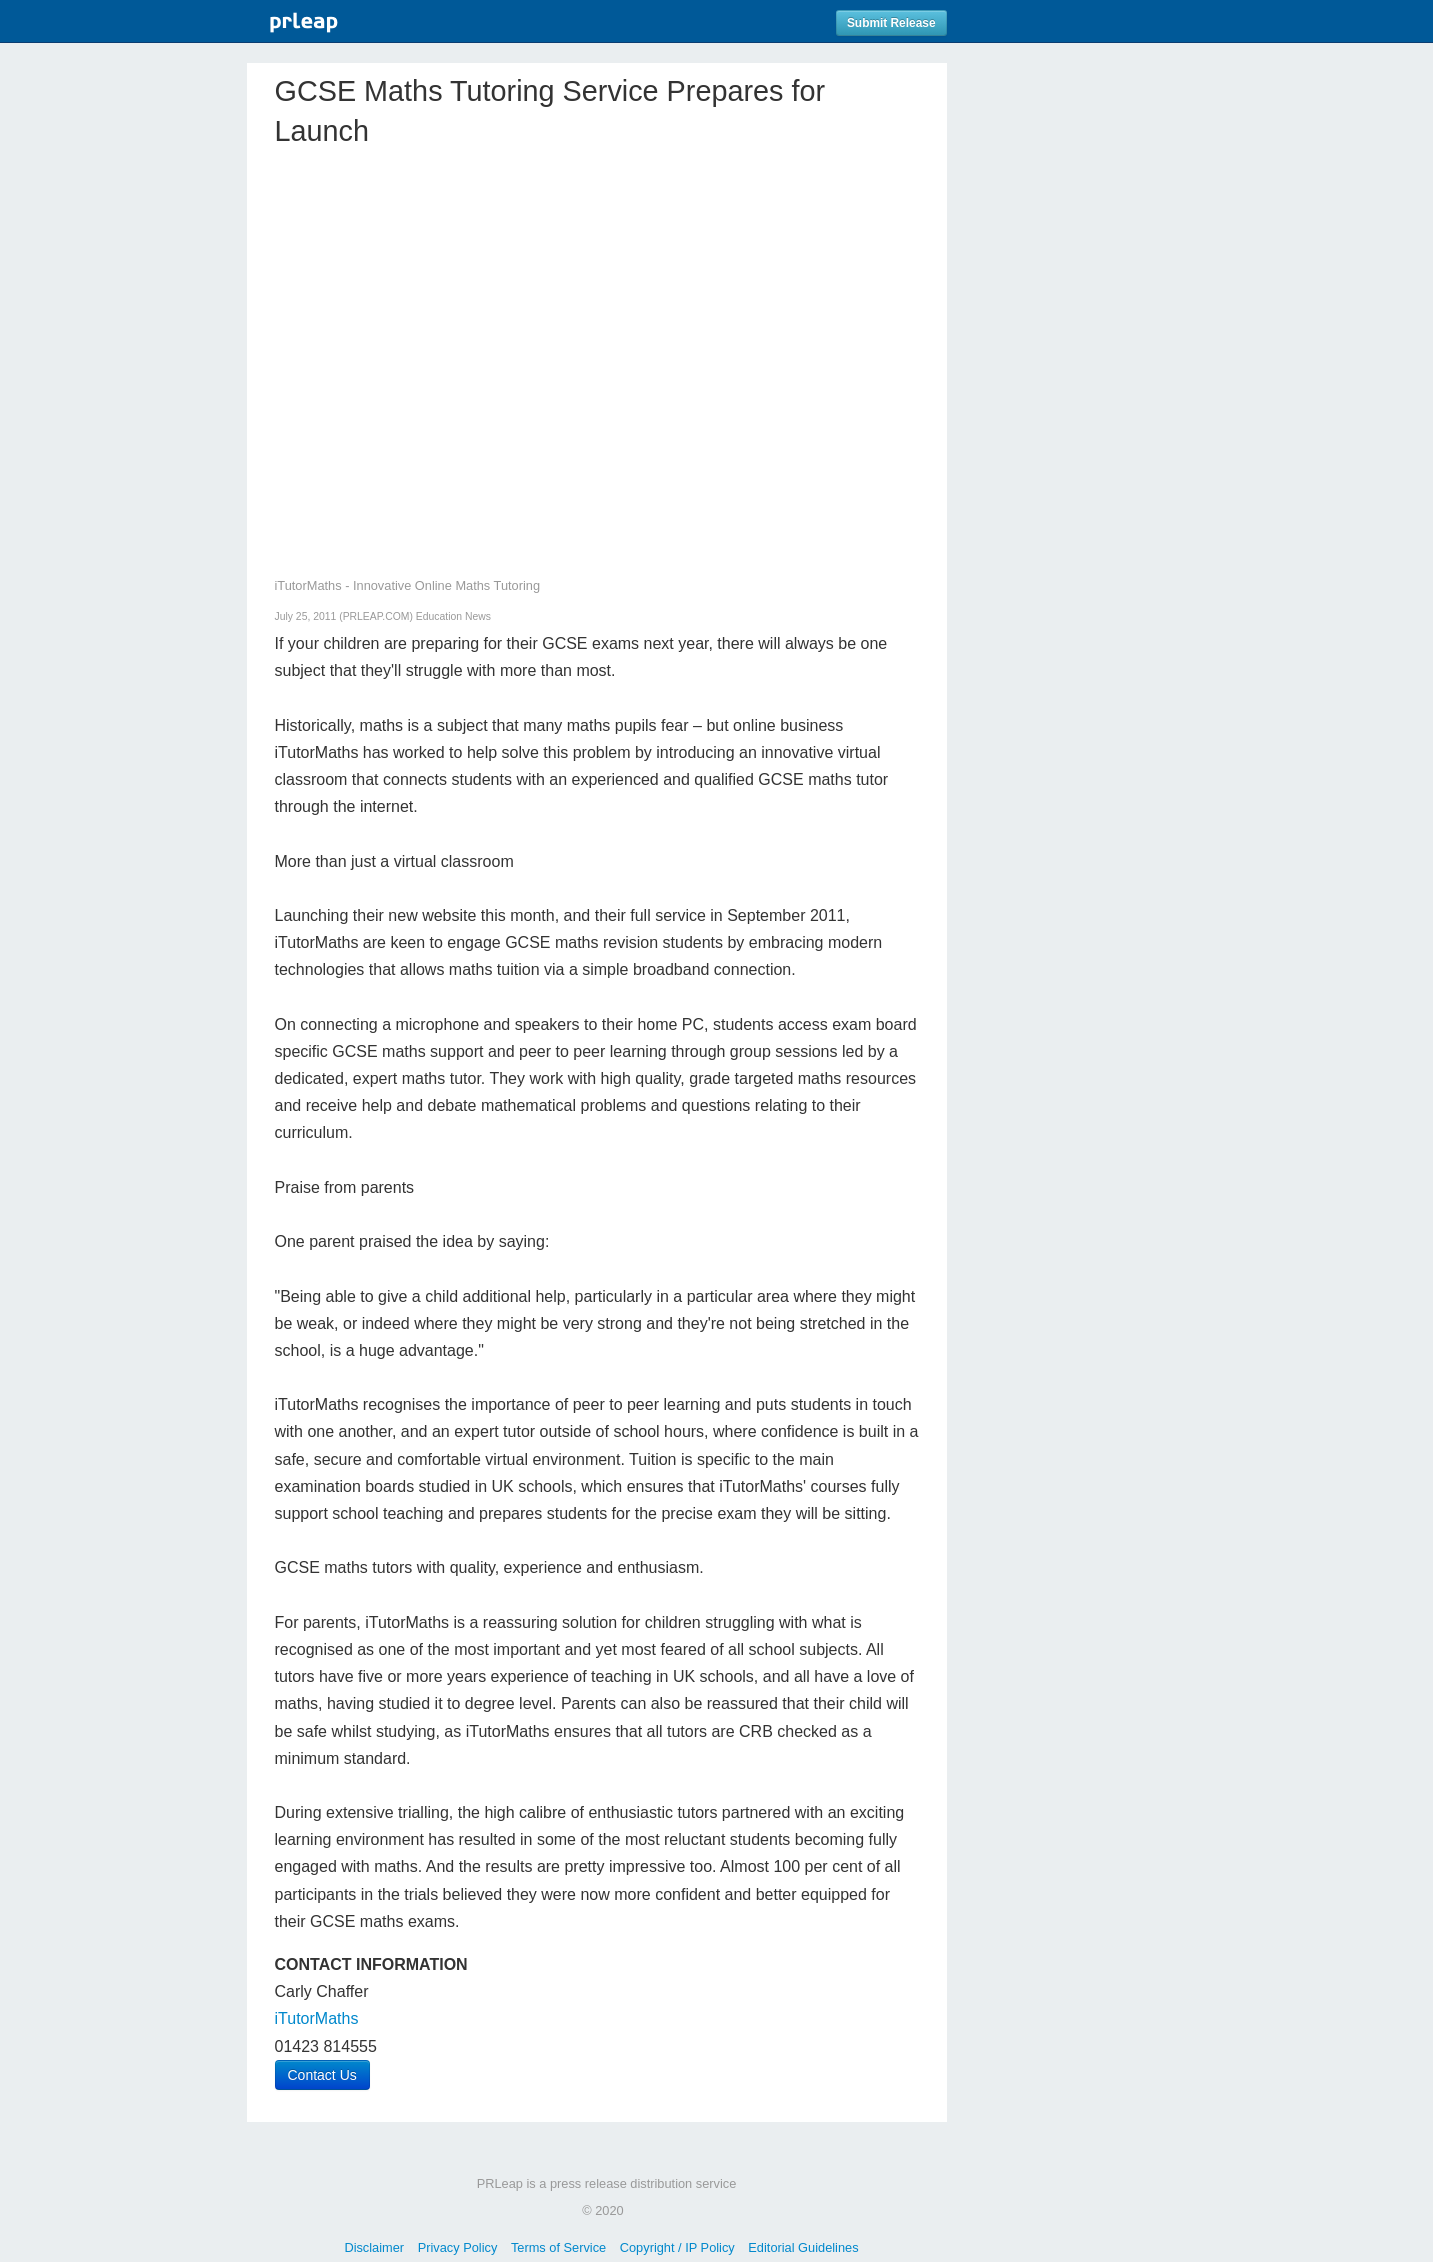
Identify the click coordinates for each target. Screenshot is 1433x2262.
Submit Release (891, 23)
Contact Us (322, 2075)
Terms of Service (558, 2247)
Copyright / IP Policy (677, 2247)
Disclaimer (374, 2247)
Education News (453, 616)
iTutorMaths (317, 2018)
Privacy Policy (458, 2247)
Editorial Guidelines (803, 2247)
